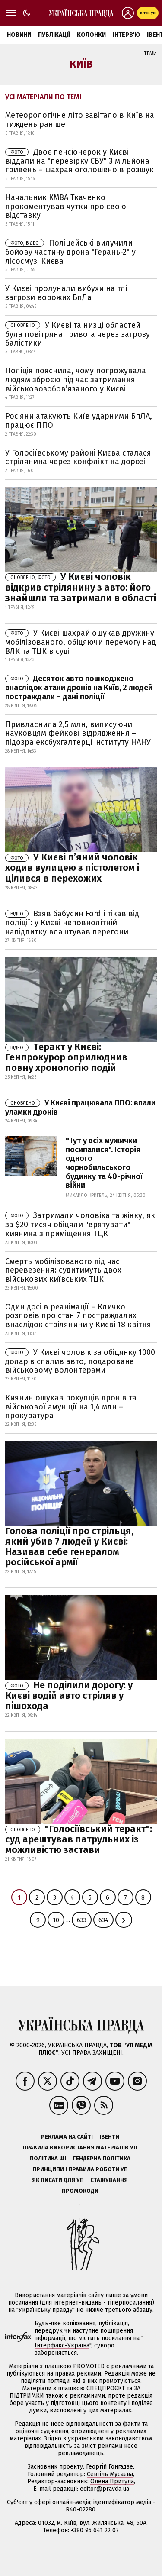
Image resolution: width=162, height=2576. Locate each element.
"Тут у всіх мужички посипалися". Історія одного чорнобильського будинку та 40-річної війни (104, 1163)
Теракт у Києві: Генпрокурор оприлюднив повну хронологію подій (66, 1057)
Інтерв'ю (126, 35)
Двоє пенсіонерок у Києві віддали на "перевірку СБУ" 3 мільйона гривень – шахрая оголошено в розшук (79, 161)
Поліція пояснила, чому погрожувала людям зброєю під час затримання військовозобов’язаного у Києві (75, 379)
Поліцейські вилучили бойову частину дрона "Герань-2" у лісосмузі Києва (70, 252)
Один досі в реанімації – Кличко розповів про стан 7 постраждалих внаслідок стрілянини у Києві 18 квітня (78, 1315)
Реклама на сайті (67, 2136)
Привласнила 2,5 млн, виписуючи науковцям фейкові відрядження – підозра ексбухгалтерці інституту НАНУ (78, 733)
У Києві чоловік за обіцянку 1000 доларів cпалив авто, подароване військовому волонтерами (80, 1361)
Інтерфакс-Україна (62, 2345)
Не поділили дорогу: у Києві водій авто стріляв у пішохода (69, 1695)
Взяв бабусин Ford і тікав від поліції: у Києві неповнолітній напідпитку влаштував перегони (72, 923)
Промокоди (80, 2191)
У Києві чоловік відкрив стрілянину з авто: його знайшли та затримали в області (80, 587)
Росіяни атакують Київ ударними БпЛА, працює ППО (78, 420)
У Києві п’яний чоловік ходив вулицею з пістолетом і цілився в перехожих (72, 867)
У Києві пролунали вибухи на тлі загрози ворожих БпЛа (66, 293)
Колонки (91, 35)
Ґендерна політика (101, 2158)
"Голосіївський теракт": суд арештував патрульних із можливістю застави (78, 1839)
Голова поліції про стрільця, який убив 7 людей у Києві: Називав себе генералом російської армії (69, 1546)
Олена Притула (112, 2481)
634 (103, 1920)
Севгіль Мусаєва (110, 2474)
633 (81, 1920)
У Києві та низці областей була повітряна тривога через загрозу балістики (77, 334)
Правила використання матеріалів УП (79, 2147)
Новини (19, 35)
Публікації (54, 35)
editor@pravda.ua (104, 2488)
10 (56, 1920)
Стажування (109, 2180)
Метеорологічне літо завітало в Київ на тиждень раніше (79, 119)
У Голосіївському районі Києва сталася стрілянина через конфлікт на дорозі (78, 457)
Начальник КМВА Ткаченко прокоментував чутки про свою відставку (65, 206)
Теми (150, 53)
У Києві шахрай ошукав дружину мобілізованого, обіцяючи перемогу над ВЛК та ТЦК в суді (80, 642)
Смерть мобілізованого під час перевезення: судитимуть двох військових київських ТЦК (63, 1270)
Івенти (109, 2136)
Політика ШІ (48, 2158)
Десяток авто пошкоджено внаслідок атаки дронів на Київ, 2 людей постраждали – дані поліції (78, 687)
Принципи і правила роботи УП (80, 2169)
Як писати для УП (58, 2180)
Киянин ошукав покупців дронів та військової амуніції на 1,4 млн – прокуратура (71, 1406)
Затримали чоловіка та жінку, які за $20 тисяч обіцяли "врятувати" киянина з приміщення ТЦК (81, 1224)
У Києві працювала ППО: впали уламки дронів (80, 1107)
